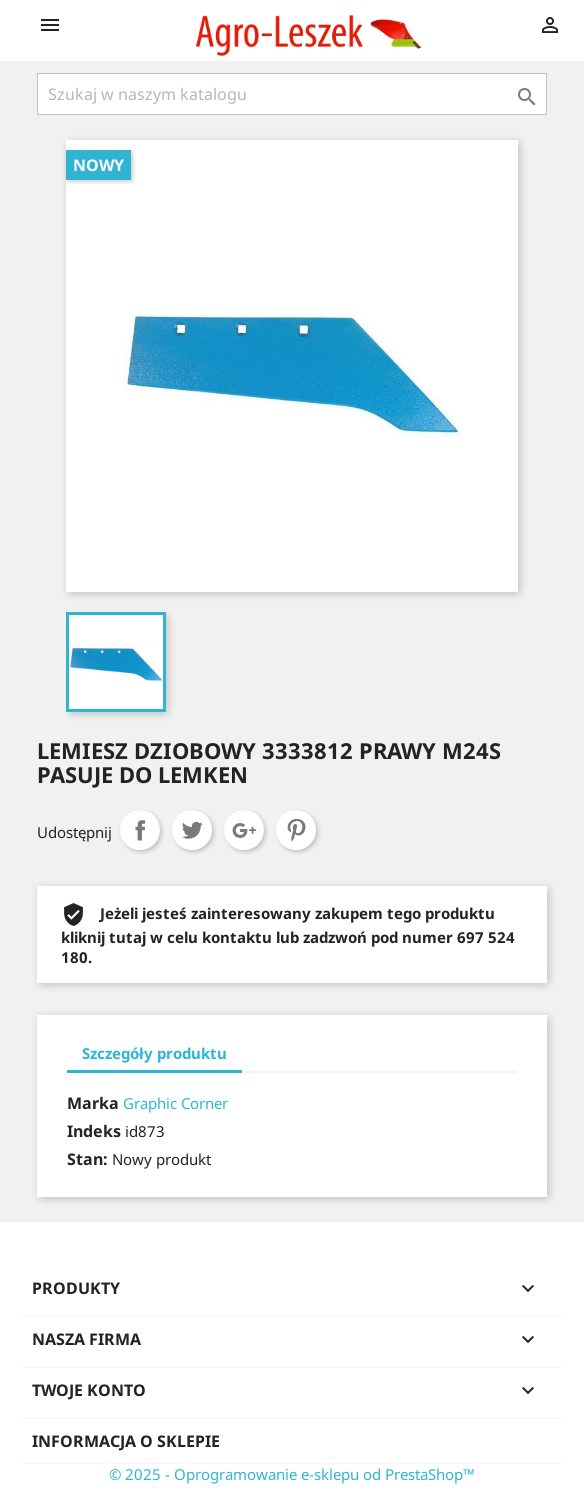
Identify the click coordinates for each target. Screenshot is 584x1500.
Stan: (87, 1159)
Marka (93, 1103)
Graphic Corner (175, 1103)
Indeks (94, 1131)
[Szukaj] (292, 94)
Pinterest (296, 830)
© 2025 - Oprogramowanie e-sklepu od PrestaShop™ (292, 1474)
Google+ (244, 830)
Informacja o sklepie (126, 1441)
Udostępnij (140, 830)
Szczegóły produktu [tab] (154, 1053)
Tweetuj (192, 830)
